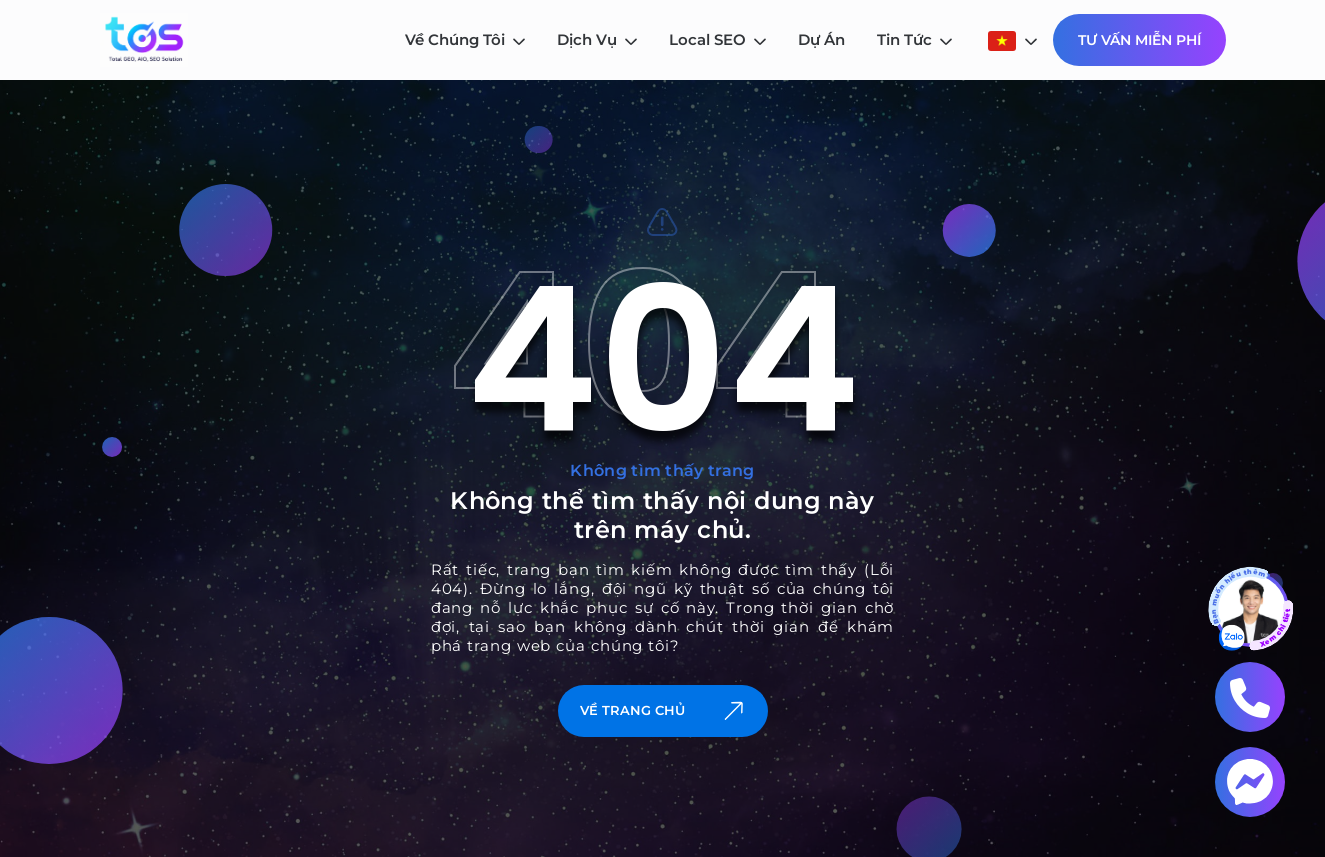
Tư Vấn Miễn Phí (1139, 40)
